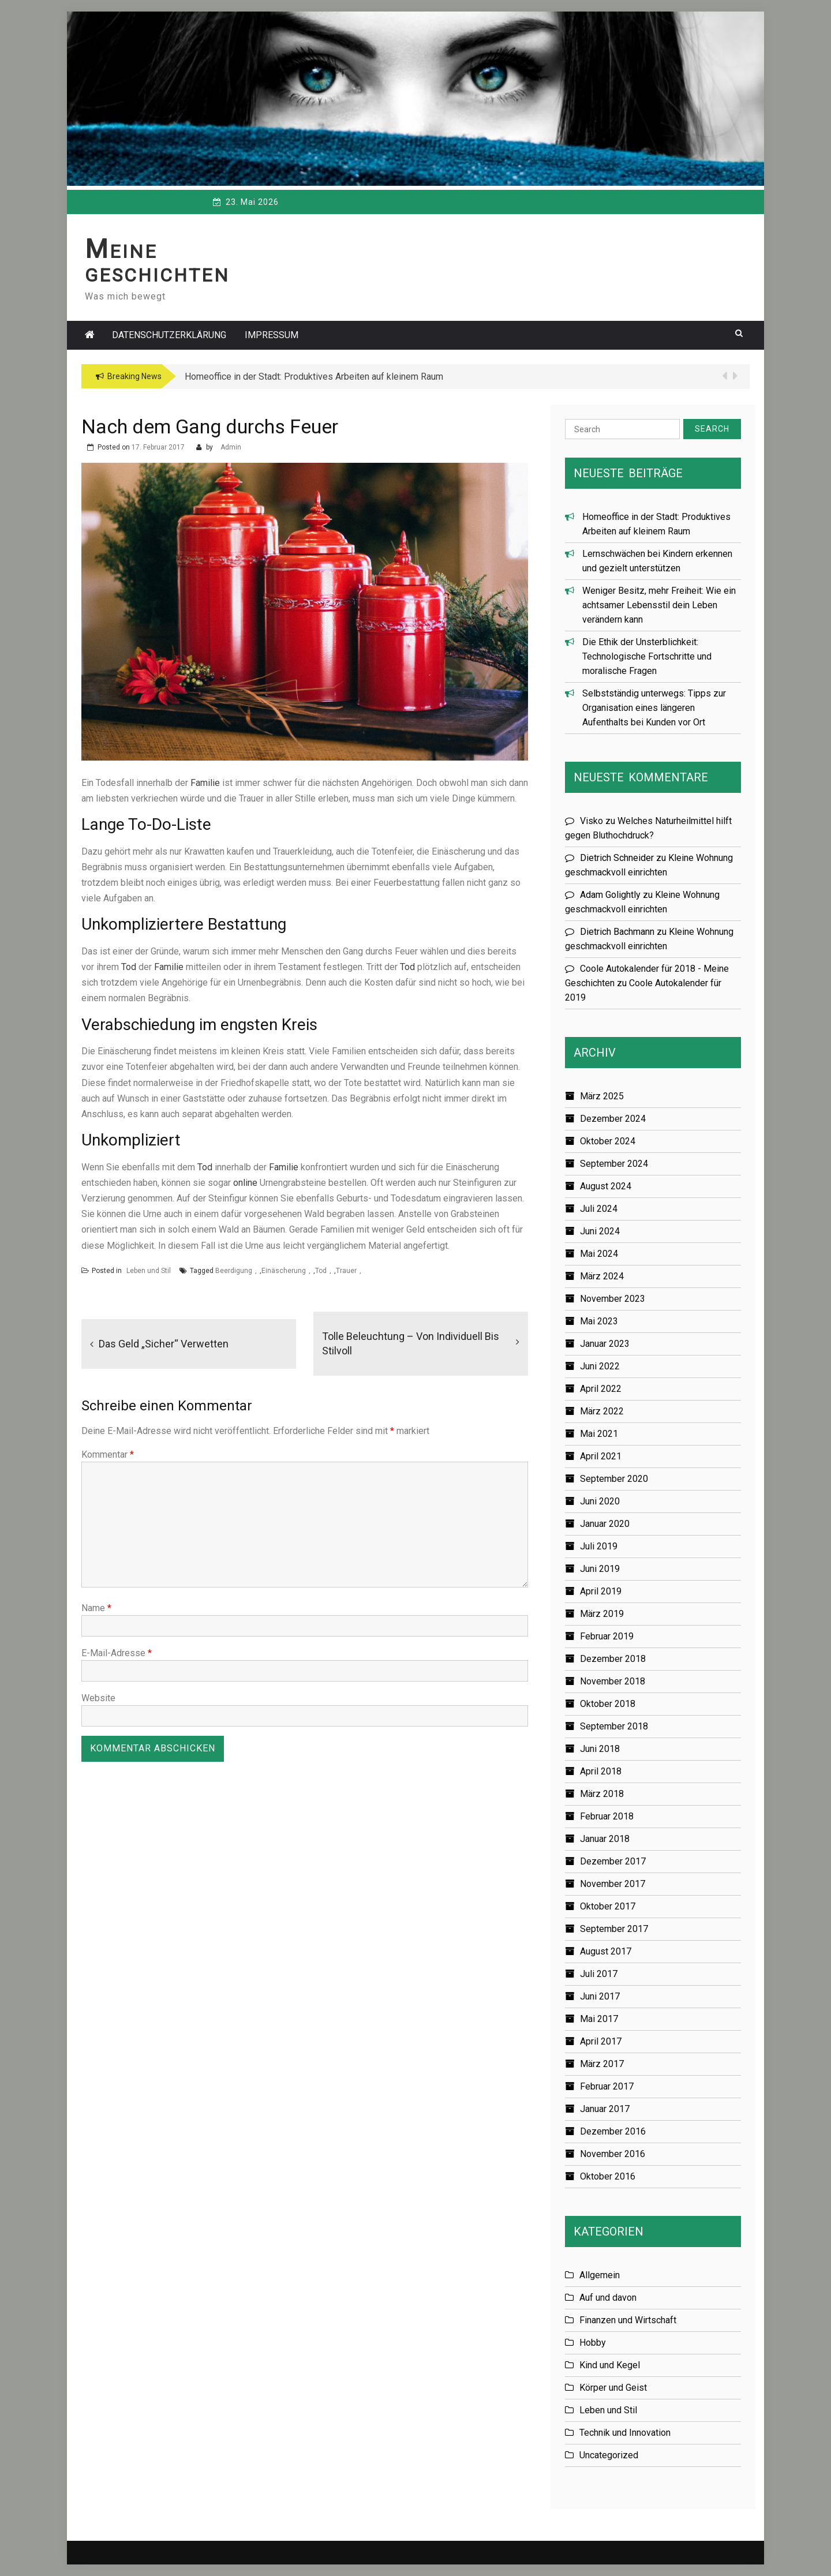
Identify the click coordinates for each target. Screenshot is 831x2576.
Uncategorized (608, 2455)
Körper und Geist (613, 2387)
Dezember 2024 (613, 1118)
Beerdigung (233, 1271)
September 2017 (614, 1928)
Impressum (271, 335)
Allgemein (599, 2275)
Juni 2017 (600, 1996)
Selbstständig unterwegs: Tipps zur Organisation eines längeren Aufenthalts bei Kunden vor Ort (654, 708)
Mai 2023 (599, 1321)
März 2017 (602, 2063)
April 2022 (601, 1388)
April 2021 (601, 1456)
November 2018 (612, 1681)
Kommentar (107, 1454)
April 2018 (601, 1771)
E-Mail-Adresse (116, 1653)
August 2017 (605, 1951)
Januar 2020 (605, 1523)
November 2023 (612, 1298)
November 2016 (612, 2153)
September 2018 (614, 1726)
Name (96, 1607)
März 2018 (602, 1793)
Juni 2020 (600, 1501)
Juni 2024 (600, 1231)
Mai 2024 (599, 1253)
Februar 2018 (607, 1816)
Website (98, 1698)
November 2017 (612, 1883)
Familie (205, 782)
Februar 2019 (607, 1636)
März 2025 (602, 1096)
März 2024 (602, 1276)
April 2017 (601, 2041)
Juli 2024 (598, 1208)
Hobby (592, 2342)
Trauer (346, 1271)
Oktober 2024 (607, 1141)
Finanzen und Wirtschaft (627, 2320)
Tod (128, 966)
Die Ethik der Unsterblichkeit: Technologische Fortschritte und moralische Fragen (647, 656)
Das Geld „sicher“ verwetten (164, 1344)
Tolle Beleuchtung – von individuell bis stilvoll (410, 1343)
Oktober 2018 (607, 1703)
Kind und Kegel (609, 2365)
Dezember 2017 (613, 1861)
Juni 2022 (600, 1366)
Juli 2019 (598, 1546)
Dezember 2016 (613, 2131)
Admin (230, 447)
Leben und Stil (148, 1271)
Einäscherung (283, 1271)
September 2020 (614, 1478)
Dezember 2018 (613, 1658)
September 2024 (614, 1163)
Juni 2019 (600, 1568)
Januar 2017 (605, 2108)
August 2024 (605, 1186)
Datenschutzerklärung (169, 335)
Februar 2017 (607, 2086)
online (245, 1182)
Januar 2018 (605, 1838)
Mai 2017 (599, 2018)
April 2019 (601, 1591)
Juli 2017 (598, 1973)
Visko (591, 820)
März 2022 (602, 1411)
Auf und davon (608, 2297)
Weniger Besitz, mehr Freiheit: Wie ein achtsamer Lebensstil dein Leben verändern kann (659, 605)
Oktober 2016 (607, 2176)
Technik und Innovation (625, 2432)
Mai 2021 (599, 1433)
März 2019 (602, 1613)
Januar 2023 (605, 1343)
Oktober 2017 (607, 1906)
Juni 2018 (600, 1748)
